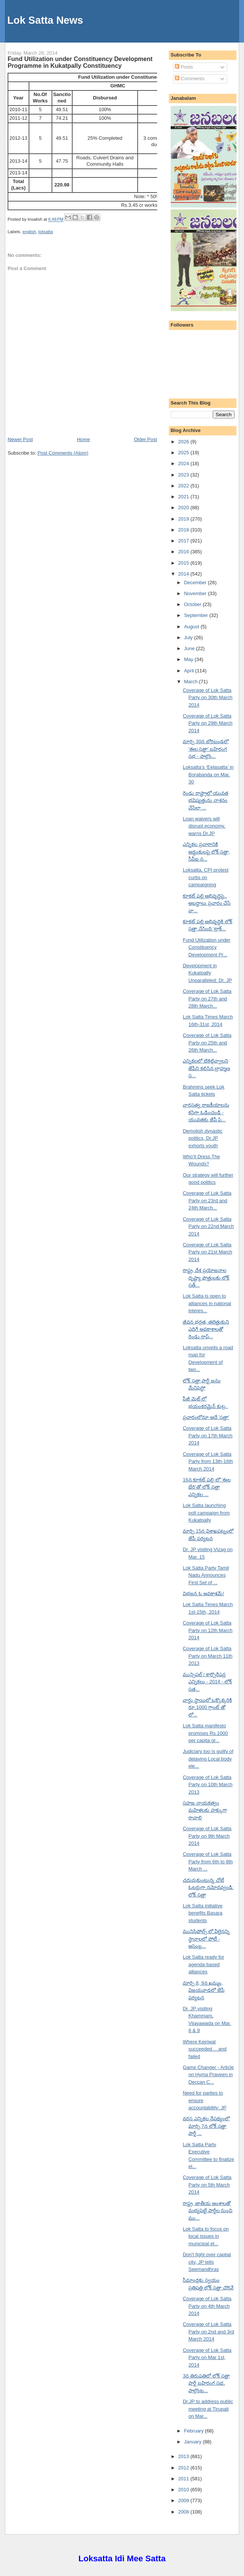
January (193, 2442)
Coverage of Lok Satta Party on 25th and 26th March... (207, 1042)
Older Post (145, 439)
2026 (184, 441)
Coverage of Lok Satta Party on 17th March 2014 (207, 1435)
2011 (184, 2478)
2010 (184, 2489)
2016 (184, 551)
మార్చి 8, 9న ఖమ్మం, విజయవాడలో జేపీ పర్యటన (203, 1990)
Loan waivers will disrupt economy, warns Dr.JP (204, 826)
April (189, 670)
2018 (184, 530)
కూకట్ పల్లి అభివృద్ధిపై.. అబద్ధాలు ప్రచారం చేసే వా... (206, 903)
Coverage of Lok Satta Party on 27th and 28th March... (207, 998)
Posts (184, 67)
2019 (184, 519)
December (196, 582)
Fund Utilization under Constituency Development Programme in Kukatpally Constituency (80, 62)
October (193, 604)
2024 (184, 463)
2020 (184, 507)
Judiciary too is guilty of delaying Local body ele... (208, 1758)
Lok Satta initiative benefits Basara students (203, 1913)
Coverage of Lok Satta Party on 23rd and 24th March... (207, 1200)
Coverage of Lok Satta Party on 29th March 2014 (207, 723)
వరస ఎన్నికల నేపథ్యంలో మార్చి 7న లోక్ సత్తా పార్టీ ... (206, 2126)
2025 (184, 452)
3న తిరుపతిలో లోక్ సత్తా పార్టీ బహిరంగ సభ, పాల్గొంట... (206, 2383)
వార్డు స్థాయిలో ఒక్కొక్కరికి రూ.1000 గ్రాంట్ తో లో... (207, 1707)
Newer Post (20, 439)
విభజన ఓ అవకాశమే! (203, 1593)
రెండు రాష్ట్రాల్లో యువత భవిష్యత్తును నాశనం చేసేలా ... (205, 800)
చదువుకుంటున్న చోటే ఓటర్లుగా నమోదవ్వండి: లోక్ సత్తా (208, 1887)
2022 (184, 486)
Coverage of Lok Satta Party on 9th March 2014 (207, 1836)
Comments (189, 78)
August (192, 626)
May (189, 659)
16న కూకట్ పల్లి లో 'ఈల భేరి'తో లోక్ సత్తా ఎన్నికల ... (206, 1487)
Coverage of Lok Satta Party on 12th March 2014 (207, 1630)
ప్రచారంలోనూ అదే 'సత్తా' (206, 1417)
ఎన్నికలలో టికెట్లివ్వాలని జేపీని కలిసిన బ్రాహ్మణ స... (206, 1068)
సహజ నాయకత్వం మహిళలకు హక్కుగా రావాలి (205, 1810)
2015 (184, 563)
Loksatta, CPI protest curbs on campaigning (205, 877)
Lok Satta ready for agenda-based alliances (203, 1964)
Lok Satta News (45, 20)
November (196, 593)
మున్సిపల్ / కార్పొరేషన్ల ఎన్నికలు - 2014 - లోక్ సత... (207, 1682)
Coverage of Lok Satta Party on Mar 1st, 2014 (207, 2357)
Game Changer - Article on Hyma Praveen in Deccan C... (208, 2074)
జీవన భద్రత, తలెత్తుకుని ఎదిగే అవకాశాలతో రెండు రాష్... (206, 1329)
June (190, 648)
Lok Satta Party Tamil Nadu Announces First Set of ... (206, 1575)
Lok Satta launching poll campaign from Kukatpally (206, 1513)
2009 (184, 2500)
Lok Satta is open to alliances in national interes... (207, 1303)
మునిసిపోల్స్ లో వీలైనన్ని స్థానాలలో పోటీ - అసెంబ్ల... (206, 1939)
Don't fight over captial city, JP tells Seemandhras (207, 2262)
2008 (184, 2512)
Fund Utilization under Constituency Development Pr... (206, 947)
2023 (184, 475)
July (189, 637)
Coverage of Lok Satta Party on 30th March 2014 (207, 697)
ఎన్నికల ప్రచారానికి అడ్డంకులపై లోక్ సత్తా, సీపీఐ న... (206, 851)
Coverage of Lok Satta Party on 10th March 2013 (207, 1784)
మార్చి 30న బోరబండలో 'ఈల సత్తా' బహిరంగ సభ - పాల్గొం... (206, 749)
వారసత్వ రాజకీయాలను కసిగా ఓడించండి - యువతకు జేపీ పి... (206, 1112)
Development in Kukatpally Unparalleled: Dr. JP (207, 973)
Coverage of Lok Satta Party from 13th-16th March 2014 (208, 1461)
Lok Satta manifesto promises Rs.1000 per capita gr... (205, 1733)
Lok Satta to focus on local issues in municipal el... (206, 2236)
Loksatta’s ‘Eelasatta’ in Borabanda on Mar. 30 (208, 774)
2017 (184, 541)
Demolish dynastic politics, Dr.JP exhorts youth (203, 1138)
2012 (184, 2468)
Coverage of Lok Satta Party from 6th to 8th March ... (208, 1861)
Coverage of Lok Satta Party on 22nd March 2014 (208, 1226)
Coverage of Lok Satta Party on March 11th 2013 (207, 1656)
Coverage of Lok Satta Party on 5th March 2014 (207, 2184)
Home (83, 439)
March (191, 681)
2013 (184, 2456)
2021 (184, 496)
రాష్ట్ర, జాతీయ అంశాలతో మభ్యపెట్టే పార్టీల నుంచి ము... (207, 2210)
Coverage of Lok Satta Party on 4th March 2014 (207, 2306)
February (194, 2431)
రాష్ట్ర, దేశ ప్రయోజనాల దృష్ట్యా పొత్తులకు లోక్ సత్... (206, 1277)
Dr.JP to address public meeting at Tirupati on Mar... (208, 2409)
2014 (184, 574)
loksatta (45, 231)
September (196, 615)
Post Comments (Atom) (63, 453)
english (29, 231)
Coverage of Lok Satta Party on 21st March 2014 (207, 1252)
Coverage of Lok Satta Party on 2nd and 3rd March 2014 (208, 2331)
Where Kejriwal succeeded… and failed (204, 2049)
